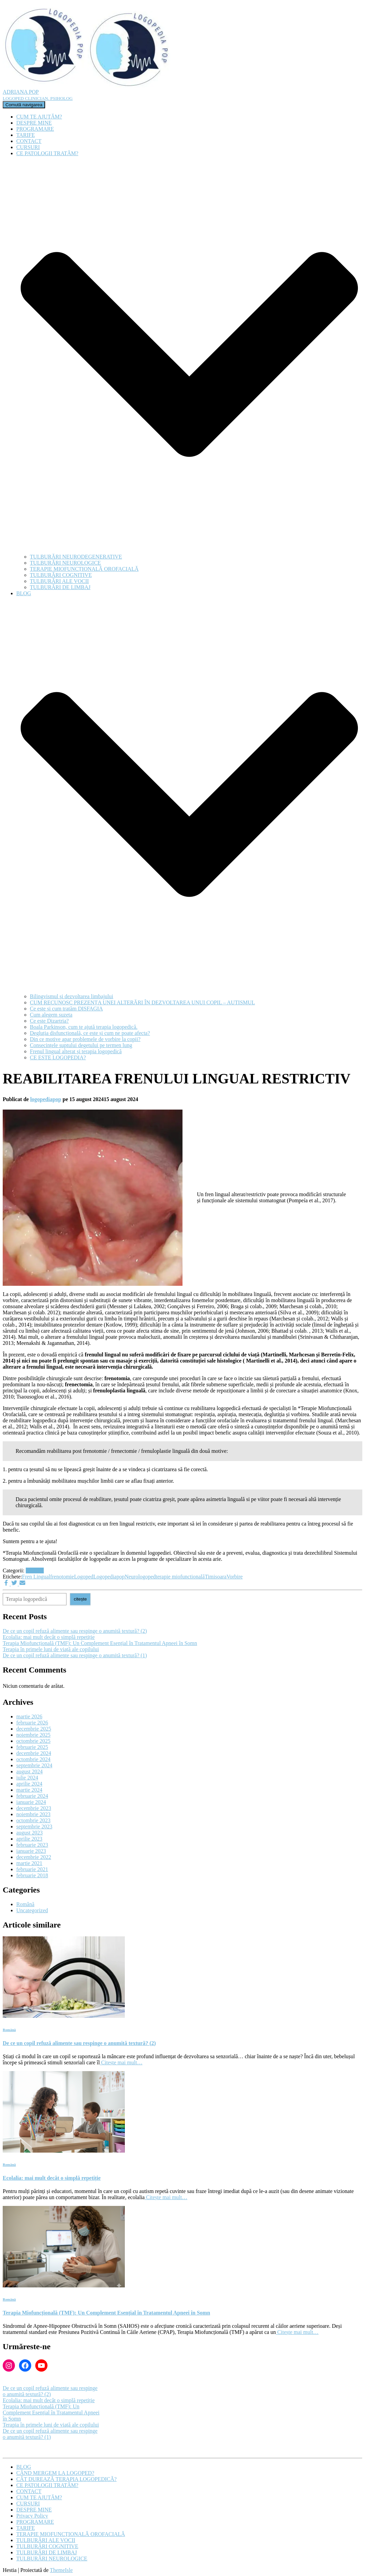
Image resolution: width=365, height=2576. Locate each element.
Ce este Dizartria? (49, 1021)
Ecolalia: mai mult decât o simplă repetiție (49, 1637)
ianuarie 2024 (31, 1802)
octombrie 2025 (33, 1741)
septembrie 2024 (34, 1765)
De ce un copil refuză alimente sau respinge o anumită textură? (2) (75, 1631)
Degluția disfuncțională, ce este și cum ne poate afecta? (90, 1033)
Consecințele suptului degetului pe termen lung (81, 1045)
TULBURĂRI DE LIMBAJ (60, 587)
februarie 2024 (32, 1796)
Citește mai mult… (121, 2062)
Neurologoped (140, 1576)
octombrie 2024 (33, 1759)
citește (80, 1599)
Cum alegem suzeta (51, 1015)
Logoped (83, 1576)
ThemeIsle (61, 2570)
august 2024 (29, 1771)
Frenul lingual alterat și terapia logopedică (76, 1051)
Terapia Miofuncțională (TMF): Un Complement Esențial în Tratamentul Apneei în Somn (100, 1643)
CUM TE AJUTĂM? (39, 117)
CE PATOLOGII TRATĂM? (47, 2485)
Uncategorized (32, 1910)
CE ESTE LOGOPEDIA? (58, 1057)
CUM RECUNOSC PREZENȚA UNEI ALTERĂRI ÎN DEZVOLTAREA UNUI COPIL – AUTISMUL (142, 1002)
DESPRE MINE (34, 123)
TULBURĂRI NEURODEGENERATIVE (76, 557)
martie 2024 (29, 1790)
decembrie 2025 (33, 1729)
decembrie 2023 (33, 1808)
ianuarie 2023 (31, 1851)
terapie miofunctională (180, 1576)
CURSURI (28, 147)
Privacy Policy (32, 2516)
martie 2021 (29, 1863)
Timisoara (215, 1576)
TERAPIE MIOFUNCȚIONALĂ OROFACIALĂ (84, 569)
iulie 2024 (27, 1777)
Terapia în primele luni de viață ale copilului (51, 1649)
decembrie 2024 (33, 1753)
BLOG (23, 2467)
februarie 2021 (32, 1869)
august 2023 (29, 1832)
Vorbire (235, 1576)
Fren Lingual (36, 1576)
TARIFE (25, 135)
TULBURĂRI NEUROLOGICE (65, 563)
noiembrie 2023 (33, 1814)
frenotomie (62, 1576)
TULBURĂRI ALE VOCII (59, 581)
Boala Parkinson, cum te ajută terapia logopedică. (83, 1027)
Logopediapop (108, 1576)
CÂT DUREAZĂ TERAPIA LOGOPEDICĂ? (66, 2479)
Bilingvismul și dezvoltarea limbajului (71, 996)
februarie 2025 (32, 1747)
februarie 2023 (32, 1845)
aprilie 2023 (29, 1839)
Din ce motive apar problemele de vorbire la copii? (85, 1039)
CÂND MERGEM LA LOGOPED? (55, 2473)
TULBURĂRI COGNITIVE (61, 575)
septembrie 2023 (34, 1826)
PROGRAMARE (35, 129)
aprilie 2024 (29, 1784)
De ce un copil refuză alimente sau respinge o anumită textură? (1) (75, 1655)
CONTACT (28, 141)
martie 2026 (29, 1716)
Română (35, 1570)
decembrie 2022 (33, 1857)
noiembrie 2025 (33, 1735)
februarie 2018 (32, 1875)
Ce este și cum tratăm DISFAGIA (66, 1008)
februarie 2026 (32, 1722)
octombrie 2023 (33, 1820)
